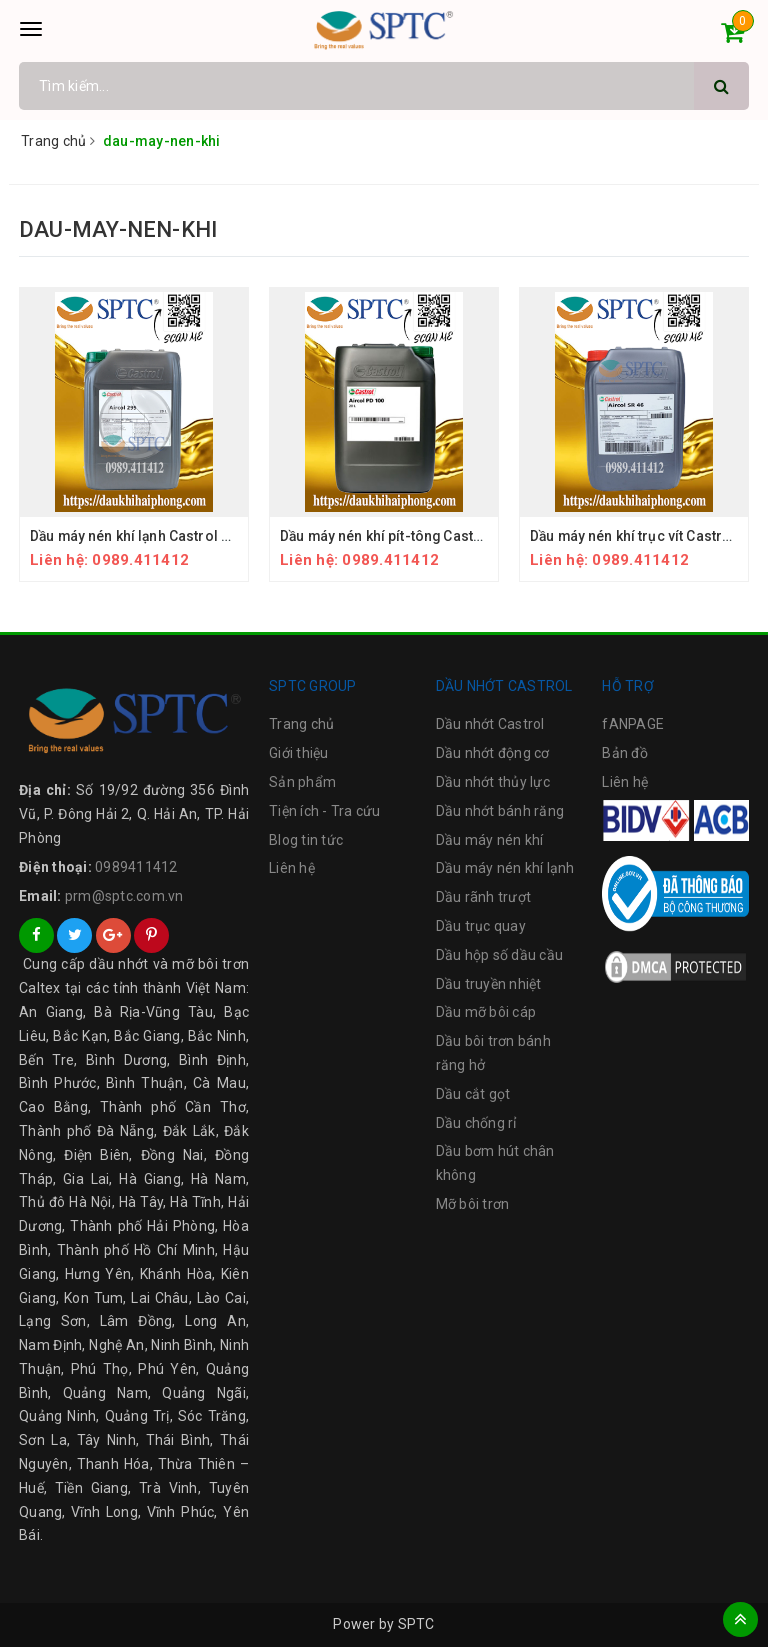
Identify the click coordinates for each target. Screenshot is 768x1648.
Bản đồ (625, 754)
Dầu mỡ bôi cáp (486, 1013)
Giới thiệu (299, 754)
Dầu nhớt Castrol (490, 725)
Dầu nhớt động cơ (493, 754)
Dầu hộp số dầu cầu (500, 955)
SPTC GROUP (313, 686)
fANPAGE (633, 725)
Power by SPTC (383, 1625)
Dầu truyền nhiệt (489, 984)
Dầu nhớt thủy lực (493, 783)
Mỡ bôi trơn (473, 1205)
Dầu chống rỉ (476, 1123)
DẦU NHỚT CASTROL (504, 686)
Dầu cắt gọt (473, 1094)
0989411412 (136, 867)
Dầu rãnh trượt (484, 898)
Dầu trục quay (481, 927)
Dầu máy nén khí (490, 840)
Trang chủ (301, 725)
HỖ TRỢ (628, 686)
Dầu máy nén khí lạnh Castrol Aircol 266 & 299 (181, 536)
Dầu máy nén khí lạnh (505, 869)
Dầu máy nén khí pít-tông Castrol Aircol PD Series (444, 536)
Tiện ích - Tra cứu (325, 811)
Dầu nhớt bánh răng (500, 811)
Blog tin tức (306, 840)
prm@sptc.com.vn (124, 896)
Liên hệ (292, 869)
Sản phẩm (302, 783)
